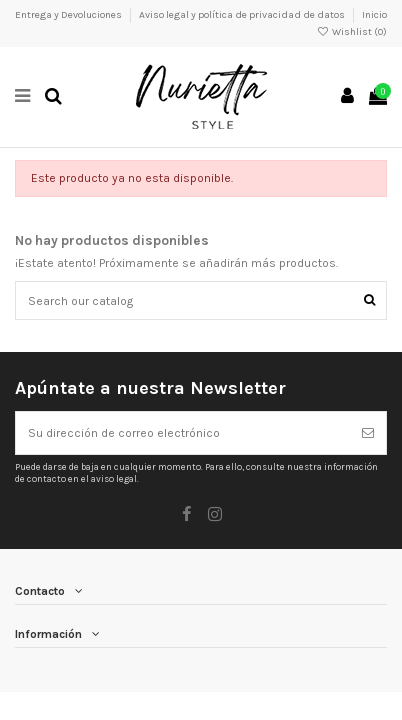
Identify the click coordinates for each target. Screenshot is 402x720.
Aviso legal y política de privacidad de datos (243, 15)
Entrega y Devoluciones (69, 15)
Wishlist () (352, 32)
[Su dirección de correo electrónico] (183, 433)
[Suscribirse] (368, 433)
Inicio (374, 15)
